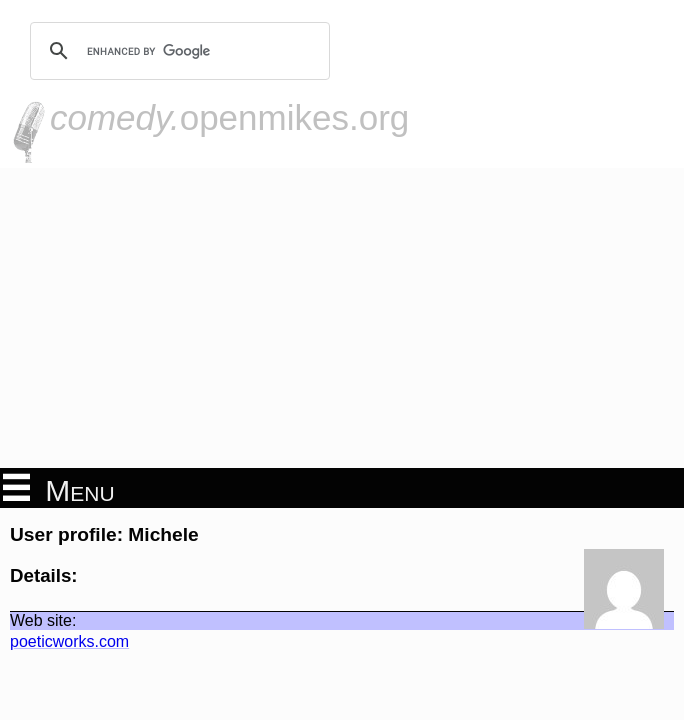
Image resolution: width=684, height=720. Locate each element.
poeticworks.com (69, 641)
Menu (59, 489)
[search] (177, 51)
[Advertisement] (342, 318)
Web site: (43, 620)
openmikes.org (229, 117)
